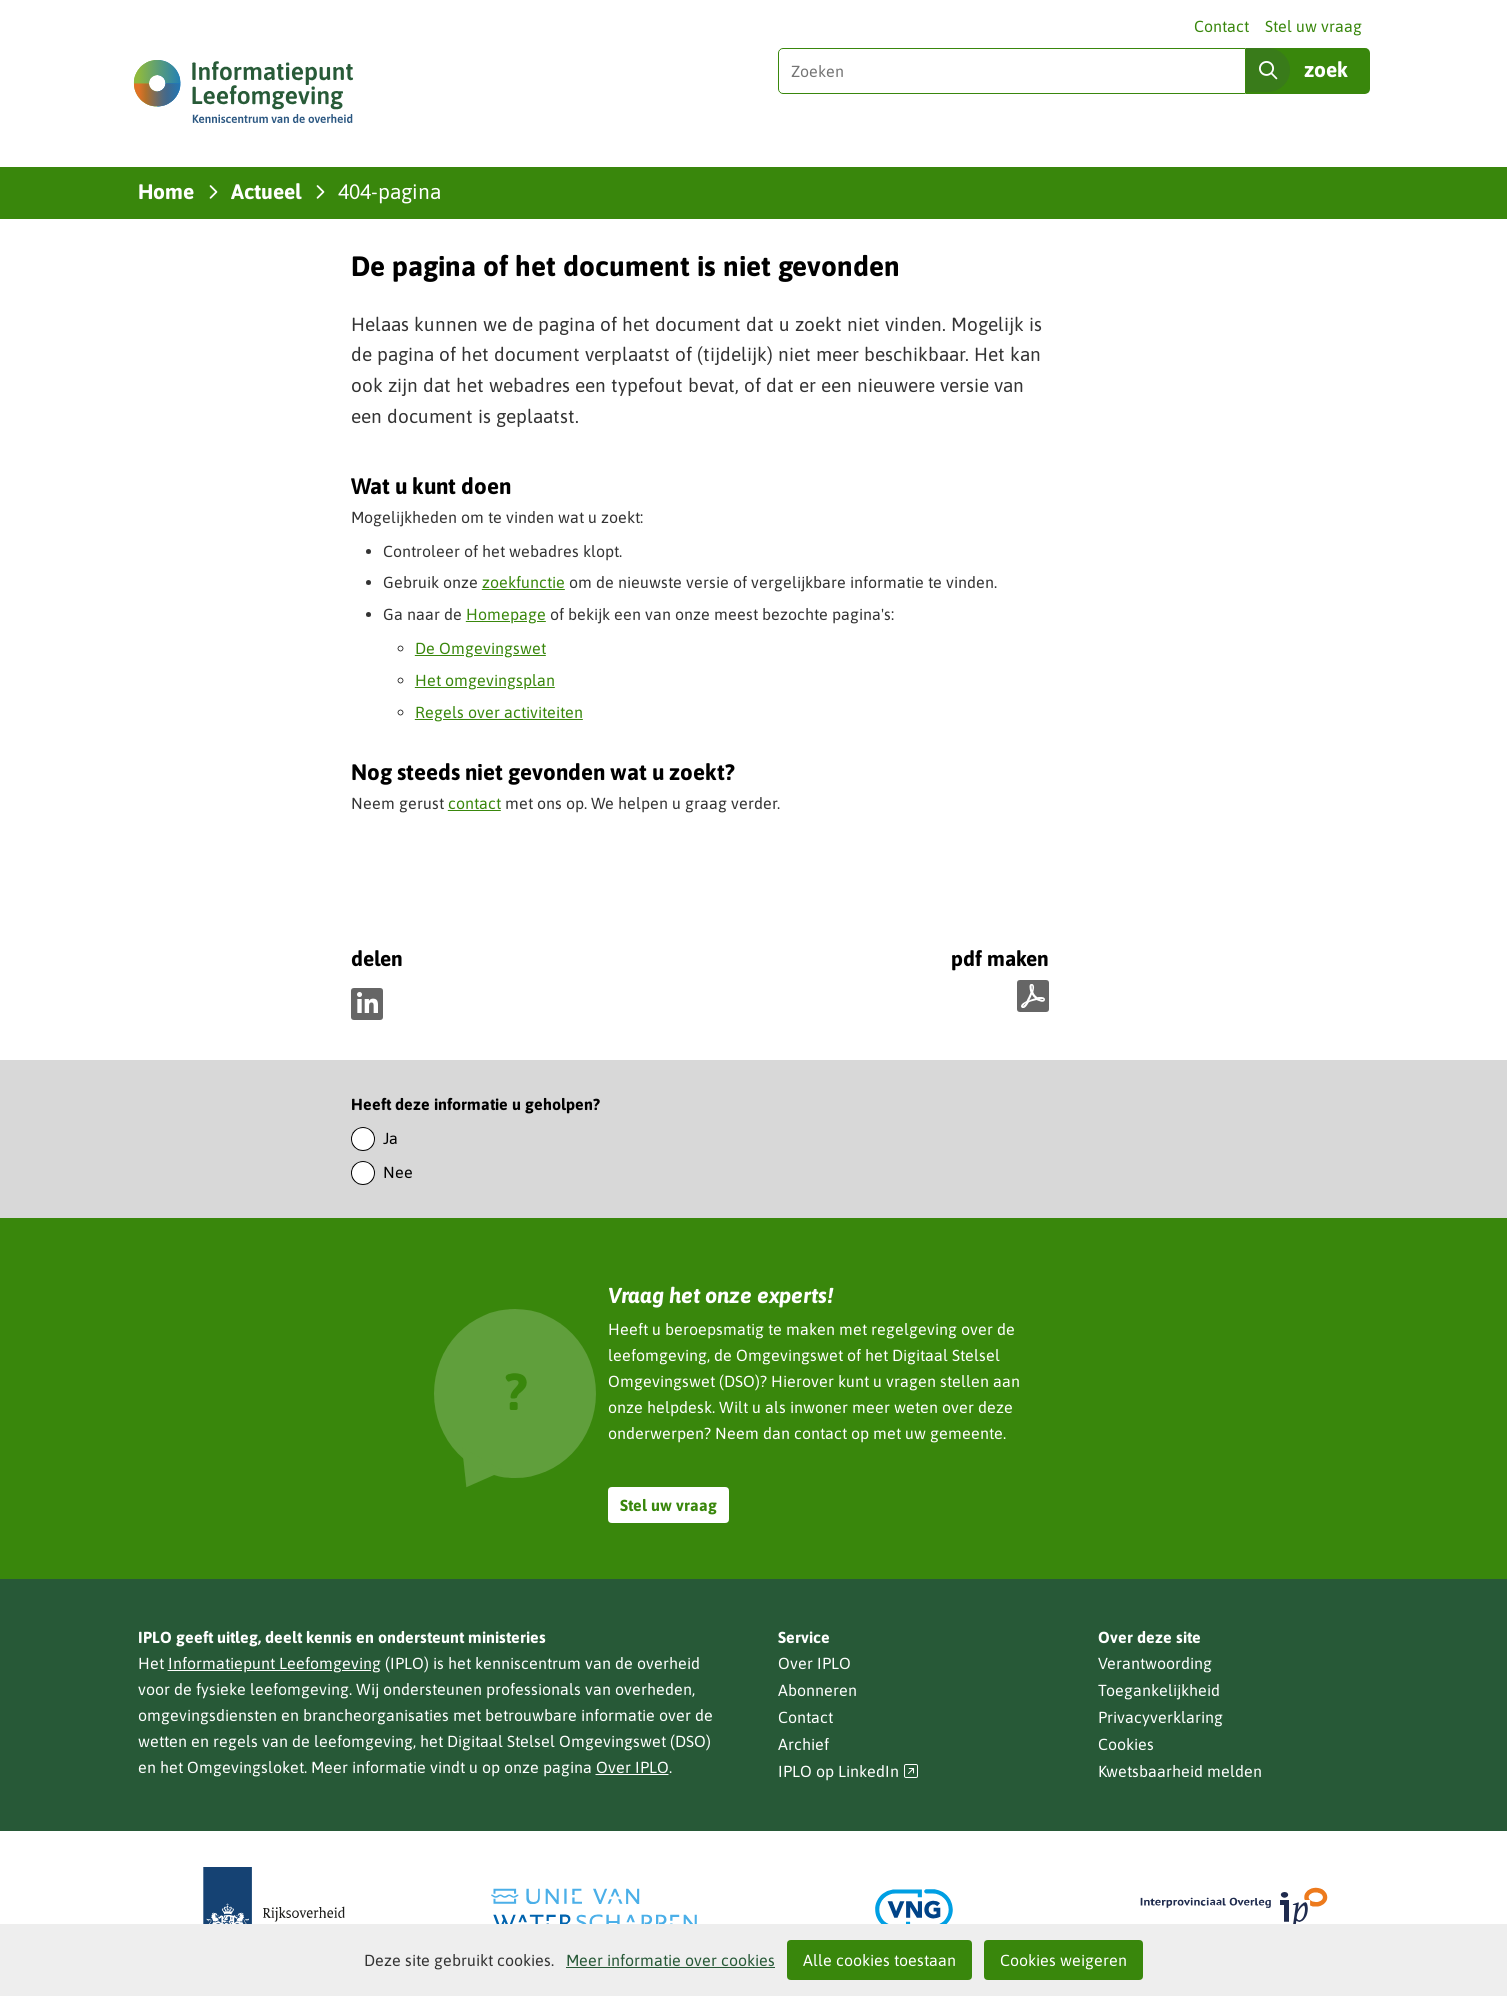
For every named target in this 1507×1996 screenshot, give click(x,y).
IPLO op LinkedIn (849, 1771)
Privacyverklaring (1160, 1717)
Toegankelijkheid (1159, 1690)
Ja (390, 1138)
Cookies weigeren (1063, 1960)
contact (474, 803)
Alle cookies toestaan (879, 1960)
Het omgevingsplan (485, 680)
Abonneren (817, 1690)
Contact (1221, 26)
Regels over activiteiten (499, 712)
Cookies (1126, 1744)
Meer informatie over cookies (670, 1960)
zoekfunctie (523, 582)
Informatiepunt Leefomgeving (274, 1663)
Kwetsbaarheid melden (1180, 1771)
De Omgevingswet (480, 648)
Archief (803, 1744)
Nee (398, 1172)
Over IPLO (632, 1767)
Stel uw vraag (1313, 26)
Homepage (506, 614)
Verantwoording (1155, 1663)
